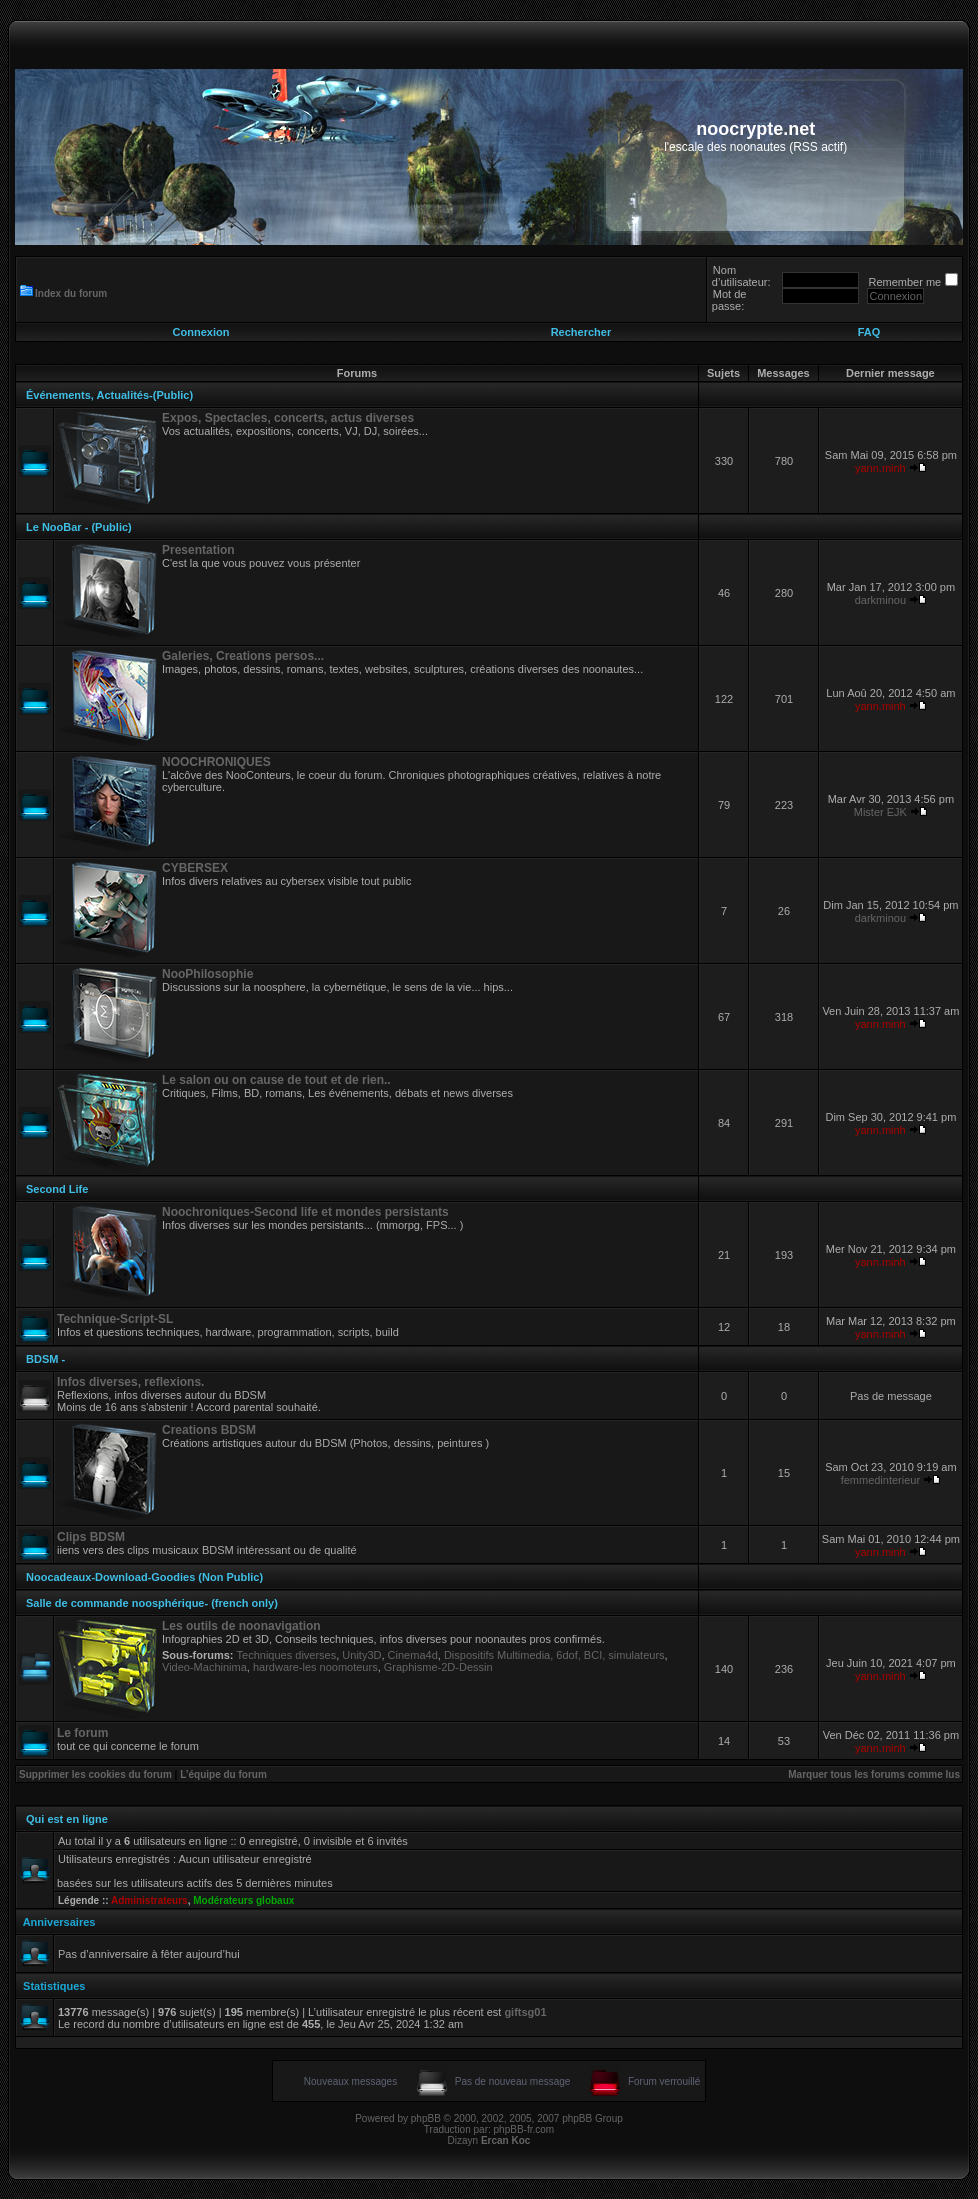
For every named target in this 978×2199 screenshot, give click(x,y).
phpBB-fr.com (524, 2129)
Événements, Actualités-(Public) (109, 395)
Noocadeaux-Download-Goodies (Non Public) (144, 1577)
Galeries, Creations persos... (243, 656)
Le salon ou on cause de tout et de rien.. (276, 1080)
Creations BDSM (209, 1430)
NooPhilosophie (207, 974)
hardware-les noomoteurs (315, 1667)
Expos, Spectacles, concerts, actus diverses (288, 418)
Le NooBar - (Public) (79, 527)
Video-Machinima (204, 1667)
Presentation (198, 550)
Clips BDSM (91, 1537)
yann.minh (880, 468)
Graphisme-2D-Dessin (438, 1667)
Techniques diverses (287, 1655)
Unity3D (361, 1655)
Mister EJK (880, 812)
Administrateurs (149, 1900)
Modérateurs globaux (243, 1900)
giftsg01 (525, 2012)
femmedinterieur (880, 1480)
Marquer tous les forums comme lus (874, 1774)
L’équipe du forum (223, 1774)
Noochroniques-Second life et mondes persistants (305, 1212)
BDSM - (45, 1359)
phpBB (426, 2118)
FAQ (869, 332)
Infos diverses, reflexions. (130, 1382)
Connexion (201, 332)
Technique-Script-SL (115, 1319)
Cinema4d (413, 1655)
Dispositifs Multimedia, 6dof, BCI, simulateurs (554, 1655)
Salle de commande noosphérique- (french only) (152, 1603)
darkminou (880, 600)
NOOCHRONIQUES (216, 762)
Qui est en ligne (67, 1819)
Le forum (82, 1733)
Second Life (57, 1189)
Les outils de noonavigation (241, 1626)
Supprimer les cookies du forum (95, 1774)
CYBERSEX (195, 868)
